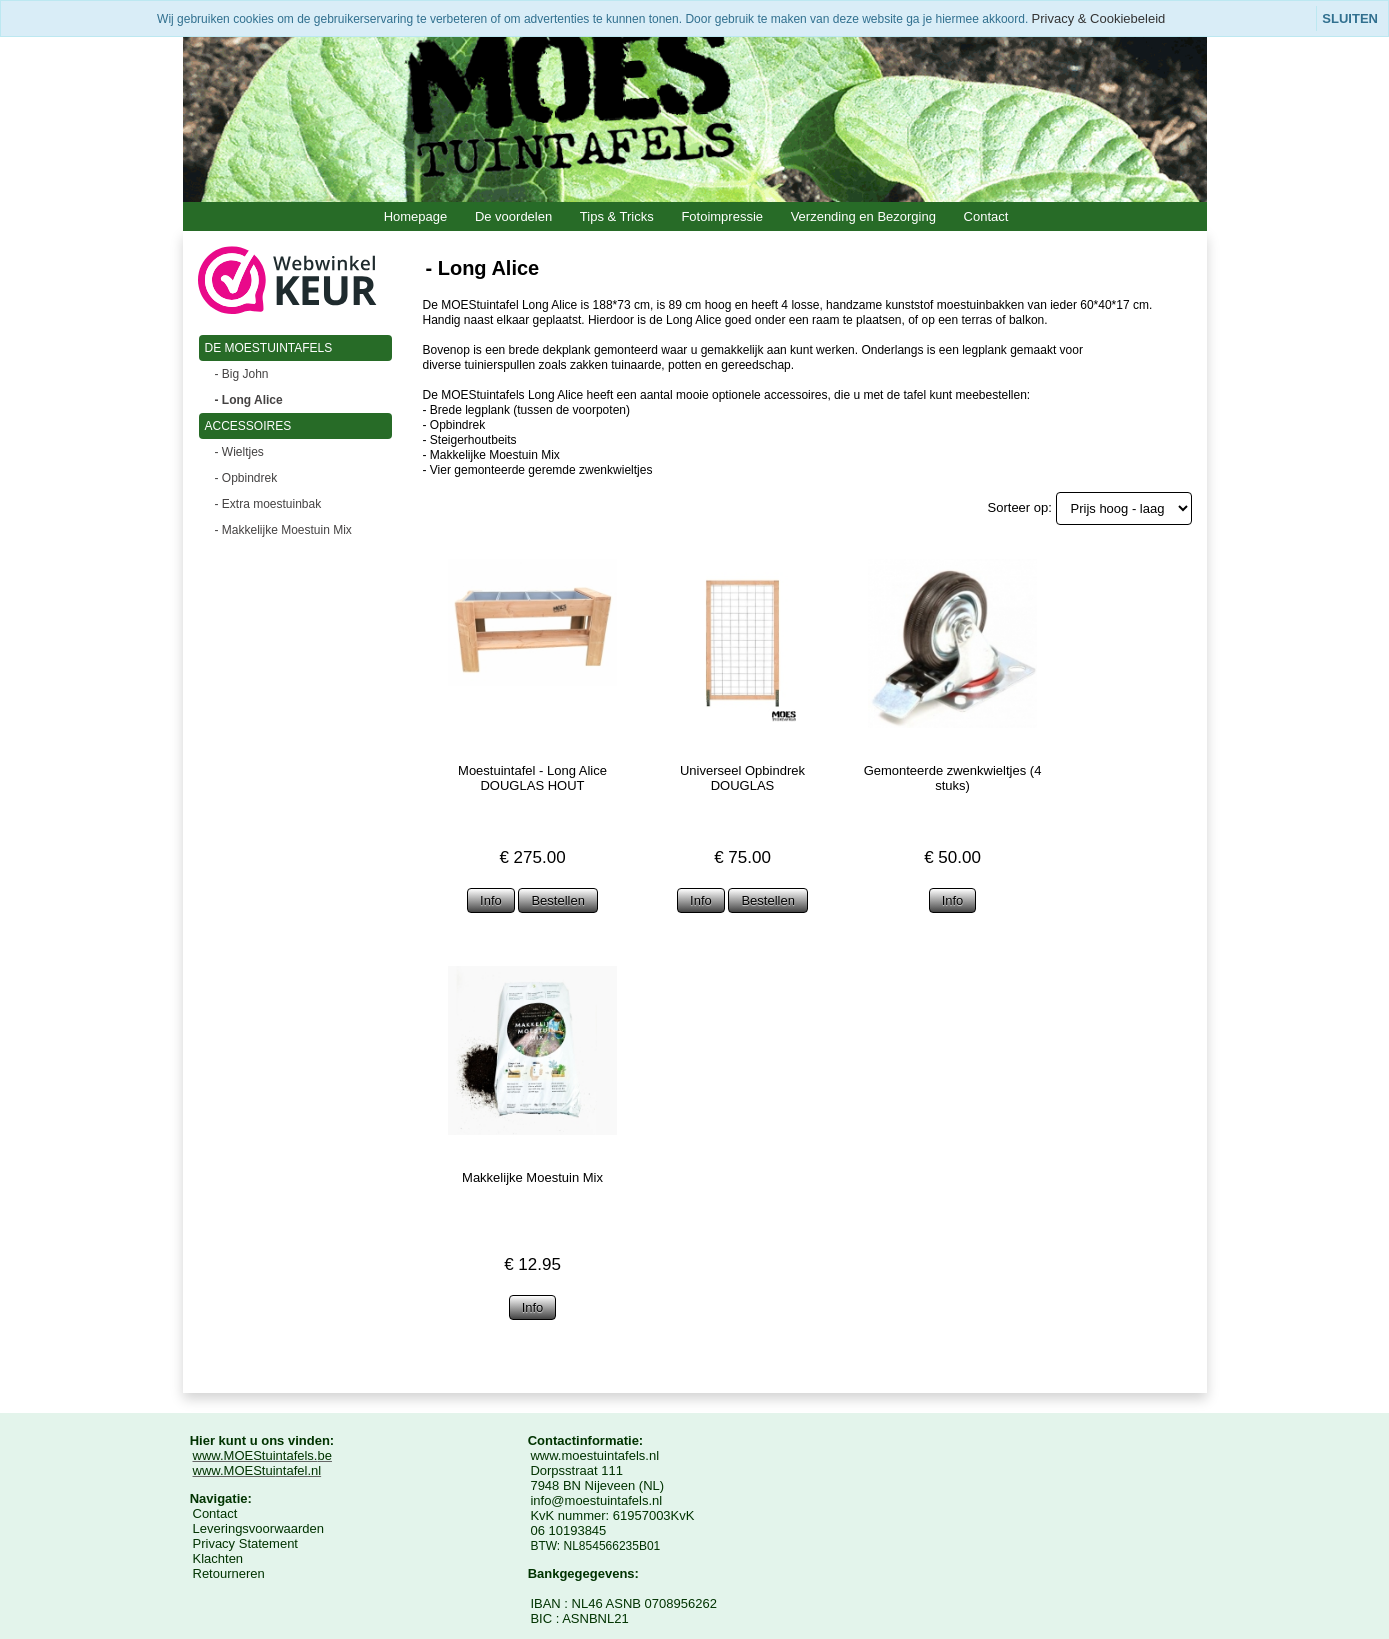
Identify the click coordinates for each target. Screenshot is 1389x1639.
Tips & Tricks (617, 216)
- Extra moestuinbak (268, 504)
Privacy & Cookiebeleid (1099, 18)
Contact (986, 216)
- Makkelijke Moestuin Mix (283, 530)
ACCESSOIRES (248, 426)
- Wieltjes (239, 452)
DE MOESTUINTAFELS (269, 348)
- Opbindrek (246, 478)
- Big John (242, 374)
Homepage (416, 216)
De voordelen (513, 216)
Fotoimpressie (722, 216)
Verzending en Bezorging (863, 216)
